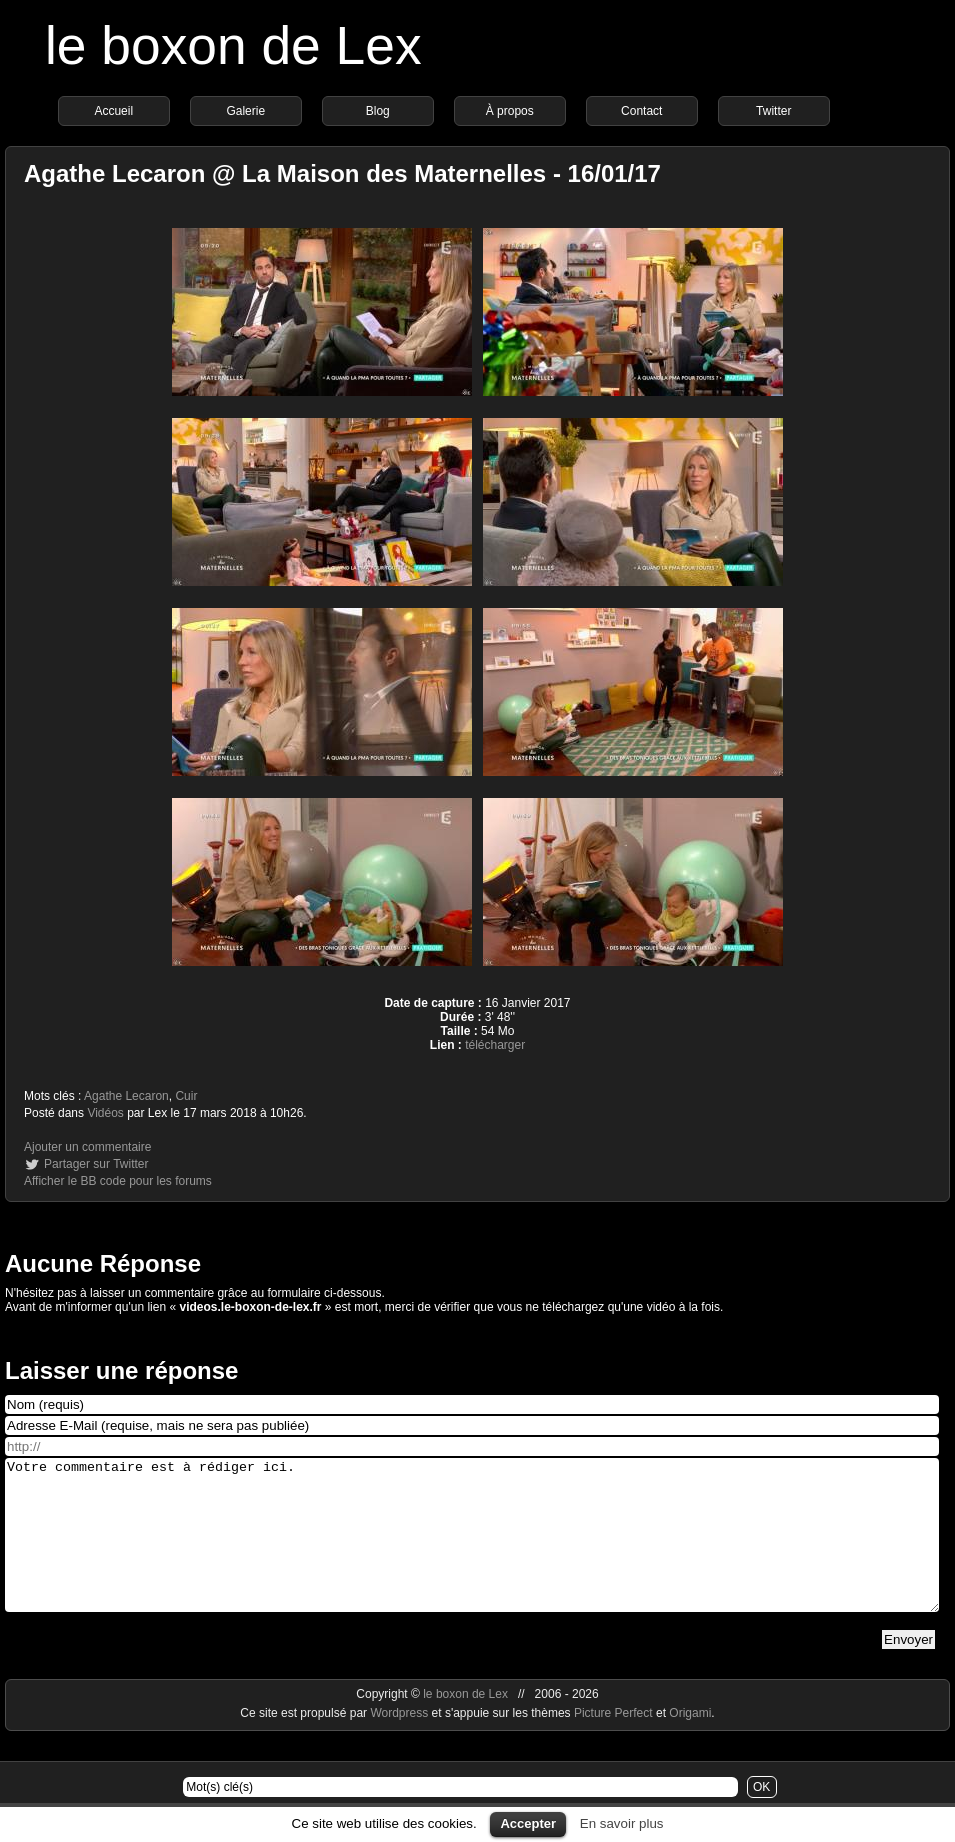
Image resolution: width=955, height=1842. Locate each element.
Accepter (528, 1823)
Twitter (773, 111)
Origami (690, 1743)
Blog (378, 111)
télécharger (495, 1045)
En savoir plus (622, 1823)
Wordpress (400, 1743)
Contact (641, 111)
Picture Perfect (613, 1743)
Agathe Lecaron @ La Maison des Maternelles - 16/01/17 (342, 173)
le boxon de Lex (233, 45)
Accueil (113, 111)
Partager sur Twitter (96, 1164)
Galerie (245, 111)
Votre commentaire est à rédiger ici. (472, 1550)
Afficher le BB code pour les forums (118, 1181)
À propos (510, 111)
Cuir (186, 1096)
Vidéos (105, 1113)
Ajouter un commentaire (87, 1147)
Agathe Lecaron (126, 1096)
